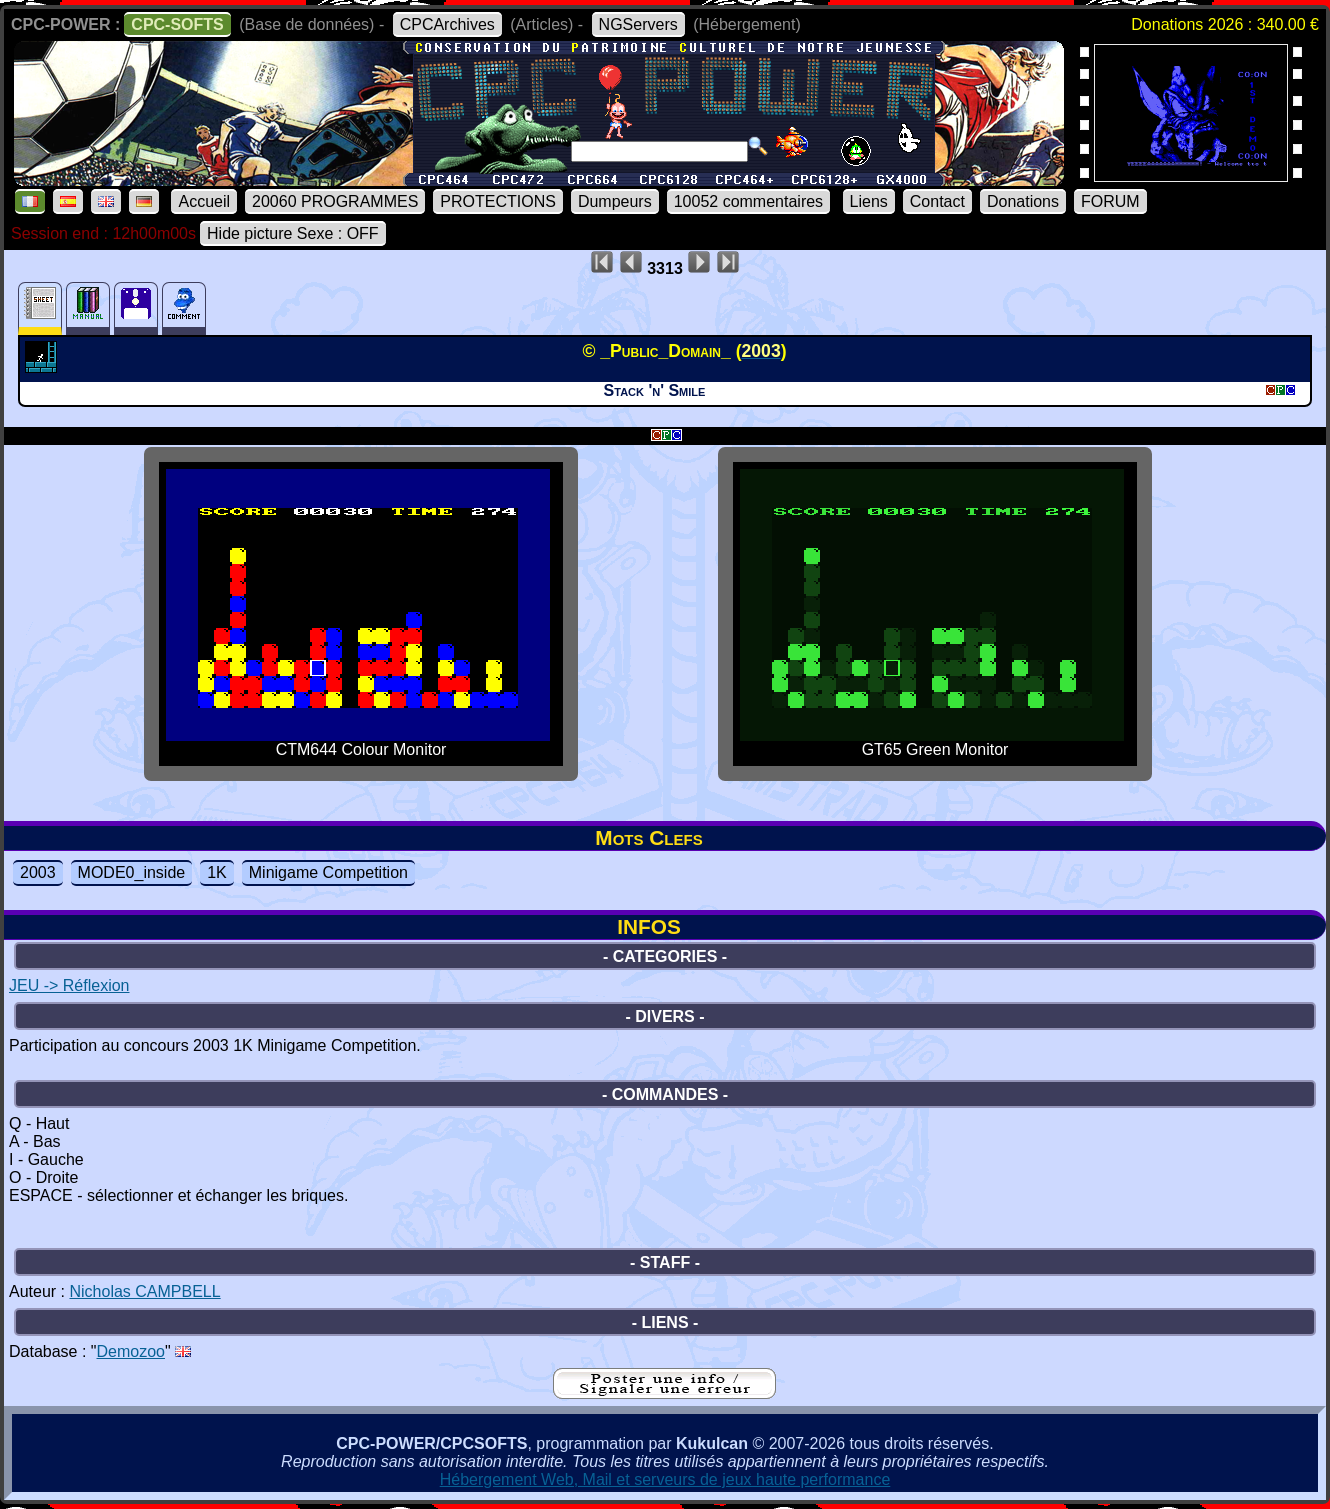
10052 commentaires (748, 201)
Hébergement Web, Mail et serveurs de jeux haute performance (665, 1479)
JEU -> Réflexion (69, 985)
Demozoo (131, 1351)
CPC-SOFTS (177, 24)
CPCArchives (447, 24)
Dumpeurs (615, 201)
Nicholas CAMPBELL (144, 1291)
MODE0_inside (132, 872)
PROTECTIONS (498, 201)
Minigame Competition (328, 872)
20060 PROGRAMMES (335, 201)
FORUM (1110, 201)
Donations (1023, 201)
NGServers (638, 24)
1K (217, 872)
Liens (869, 201)
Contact (937, 201)
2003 (38, 872)
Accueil (204, 201)
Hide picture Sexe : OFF (293, 233)
